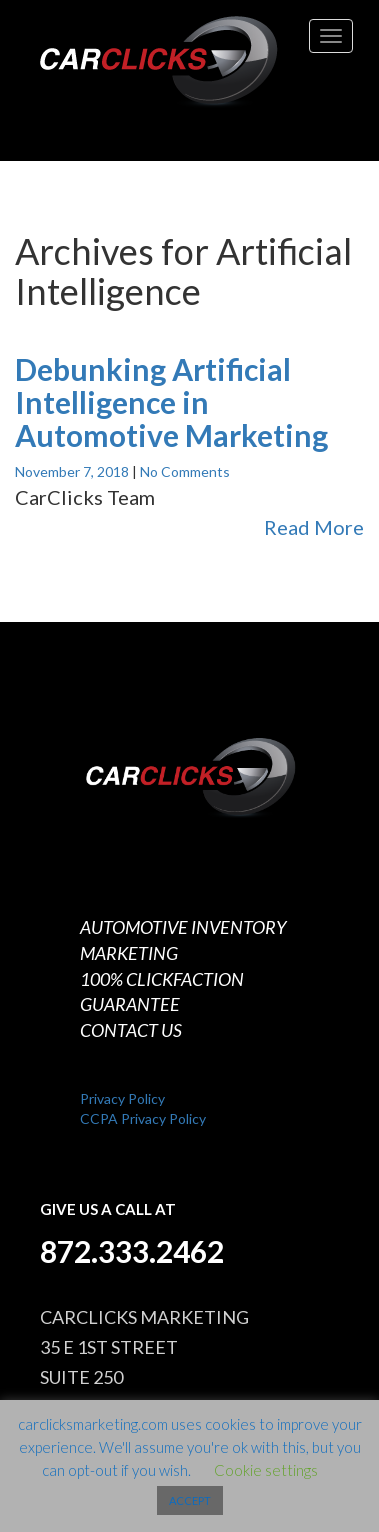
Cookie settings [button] (266, 1470)
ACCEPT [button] (190, 1500)
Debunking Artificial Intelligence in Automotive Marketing (171, 402)
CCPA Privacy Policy (143, 1118)
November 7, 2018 (73, 471)
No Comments (185, 471)
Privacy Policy (122, 1098)
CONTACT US (131, 1030)
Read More (314, 527)
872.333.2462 (132, 1251)
